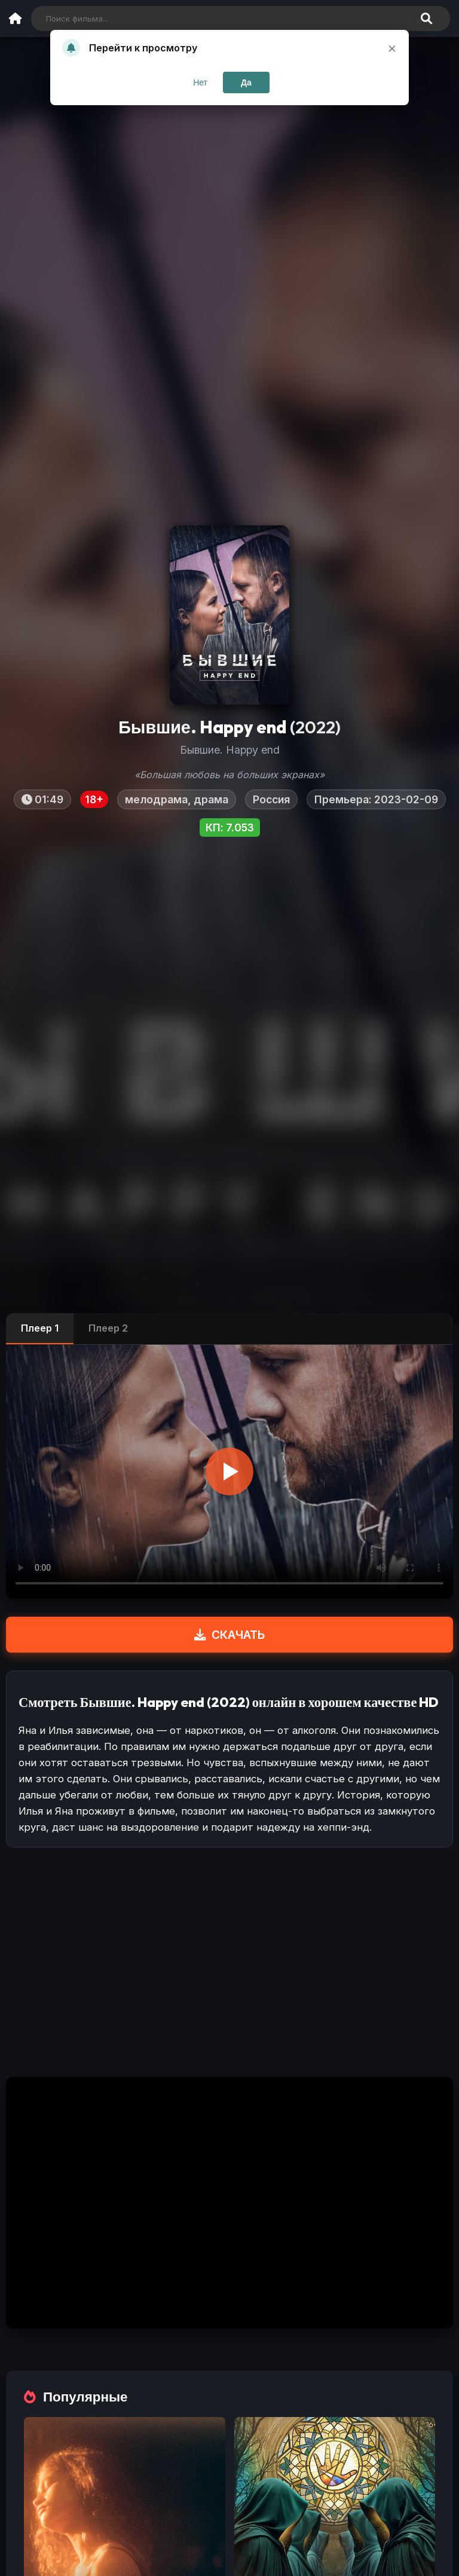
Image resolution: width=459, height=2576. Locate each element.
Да (246, 82)
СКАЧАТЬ (229, 1634)
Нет (200, 82)
